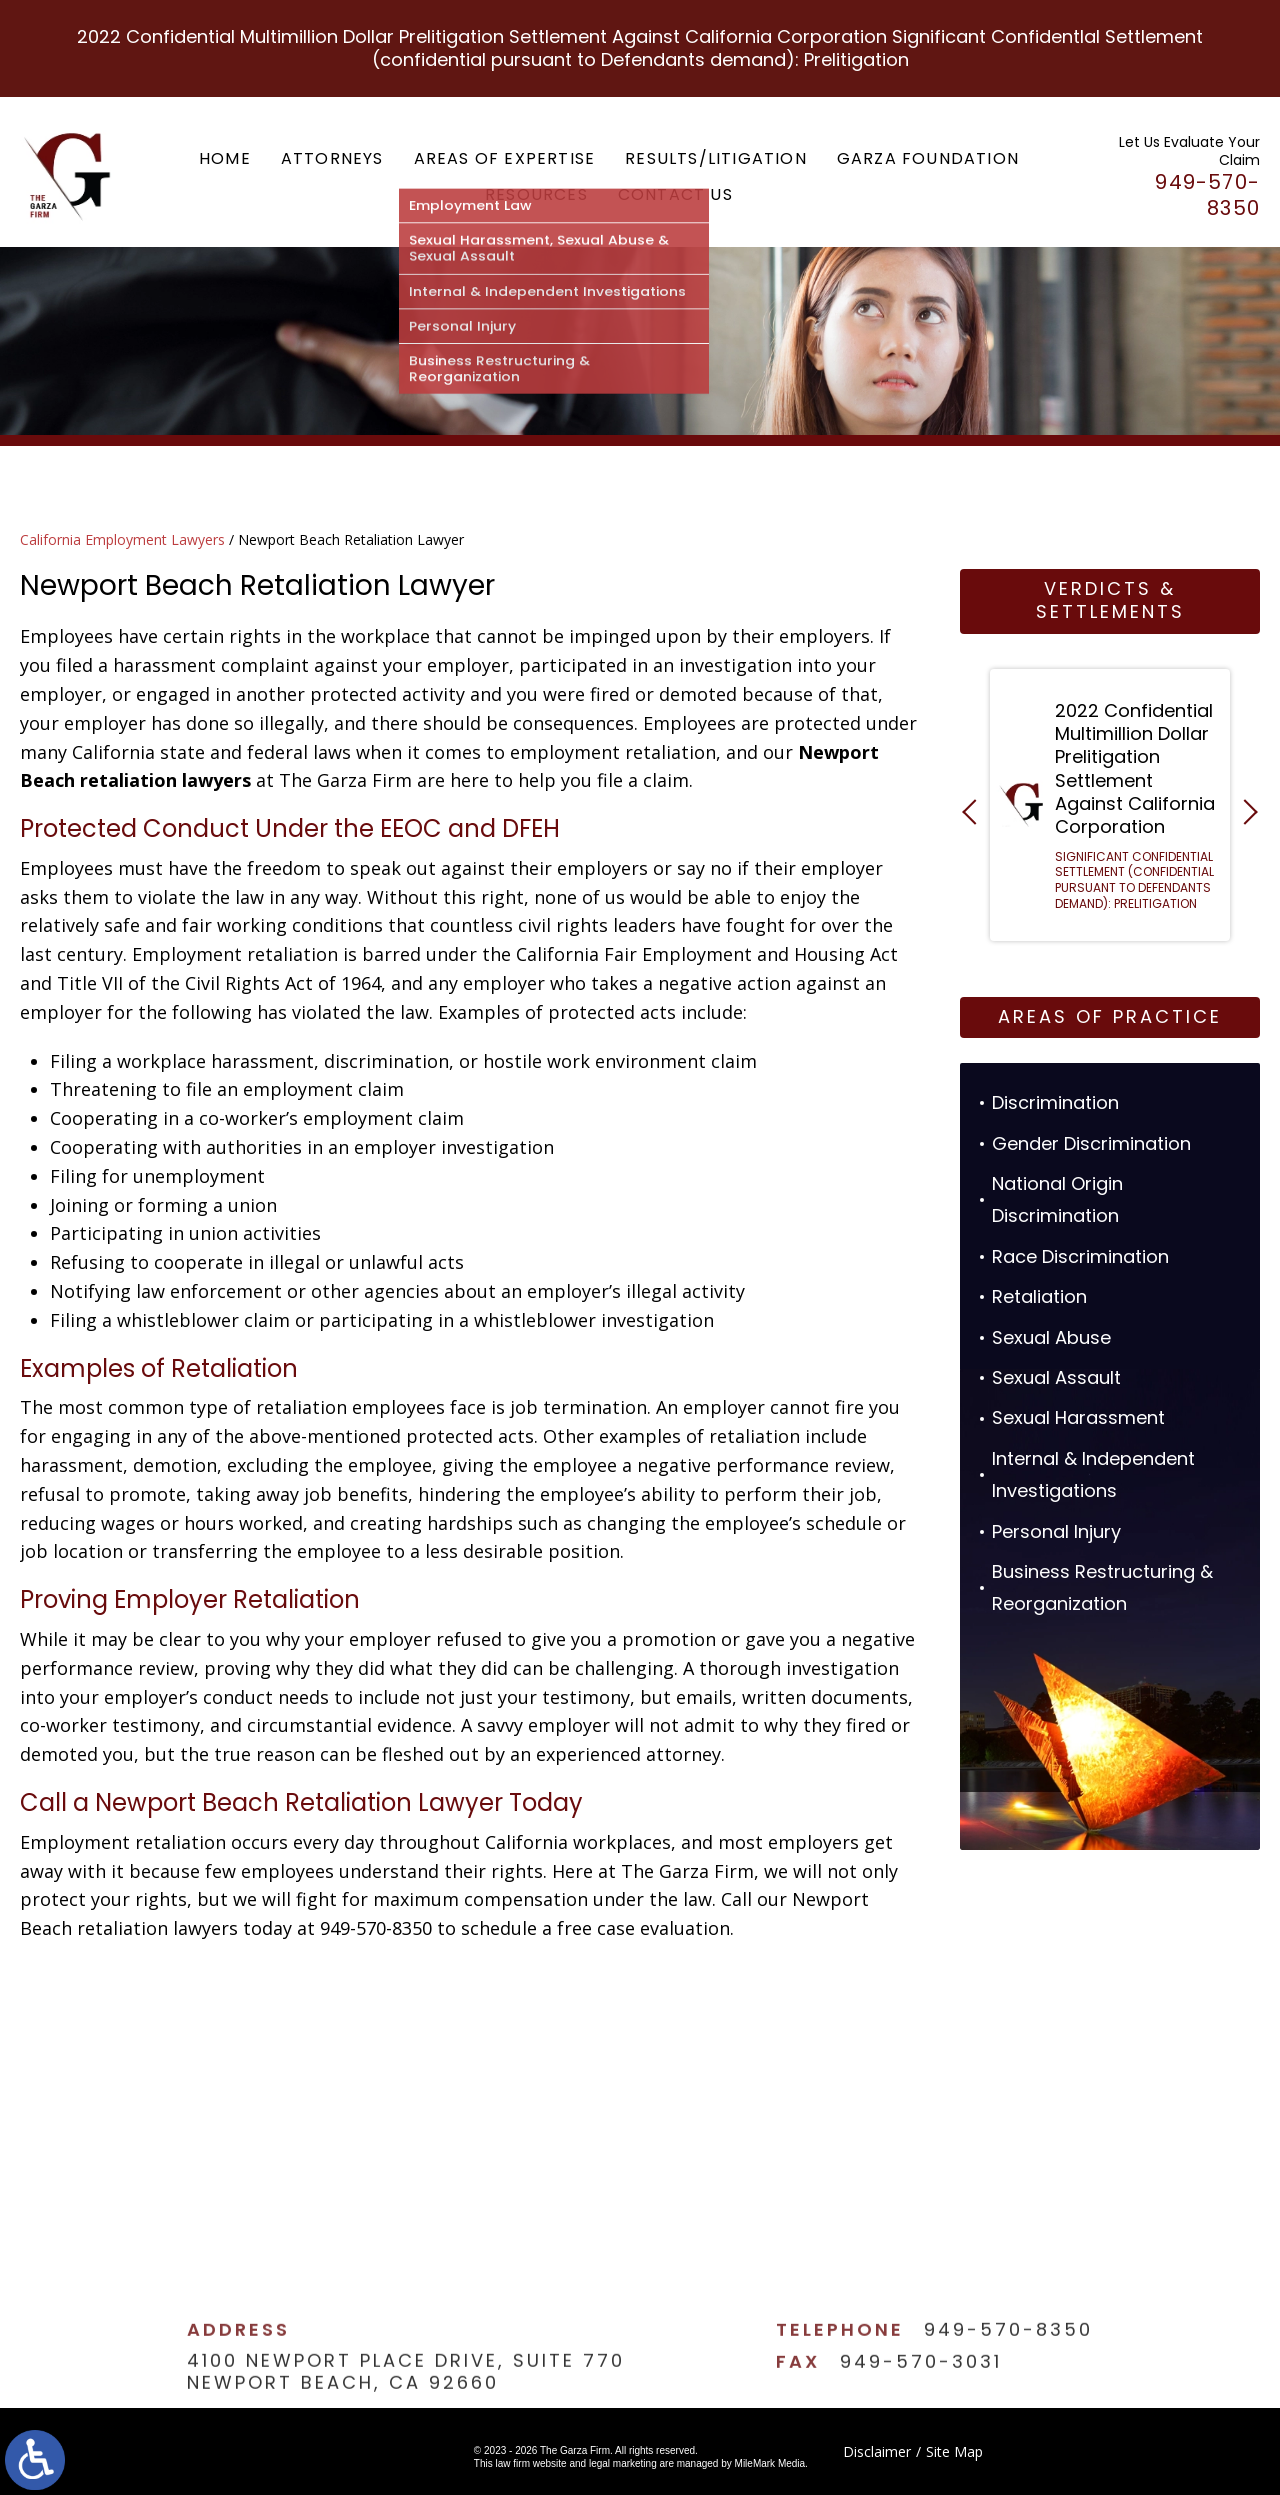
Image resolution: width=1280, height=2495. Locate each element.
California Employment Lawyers (122, 539)
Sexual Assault (1056, 1377)
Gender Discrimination (1091, 1143)
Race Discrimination (1080, 1256)
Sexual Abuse (1051, 1337)
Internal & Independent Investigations (1093, 1474)
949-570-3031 (921, 2405)
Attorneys (332, 158)
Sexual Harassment (1078, 1417)
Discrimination (1055, 1102)
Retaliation (1039, 1296)
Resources (536, 194)
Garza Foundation (928, 158)
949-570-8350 (1008, 2374)
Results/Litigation (716, 158)
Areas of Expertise (505, 158)
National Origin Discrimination (1057, 1199)
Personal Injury (1056, 1531)
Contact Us (675, 194)
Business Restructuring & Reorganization (1102, 1587)
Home (225, 158)
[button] (974, 811)
